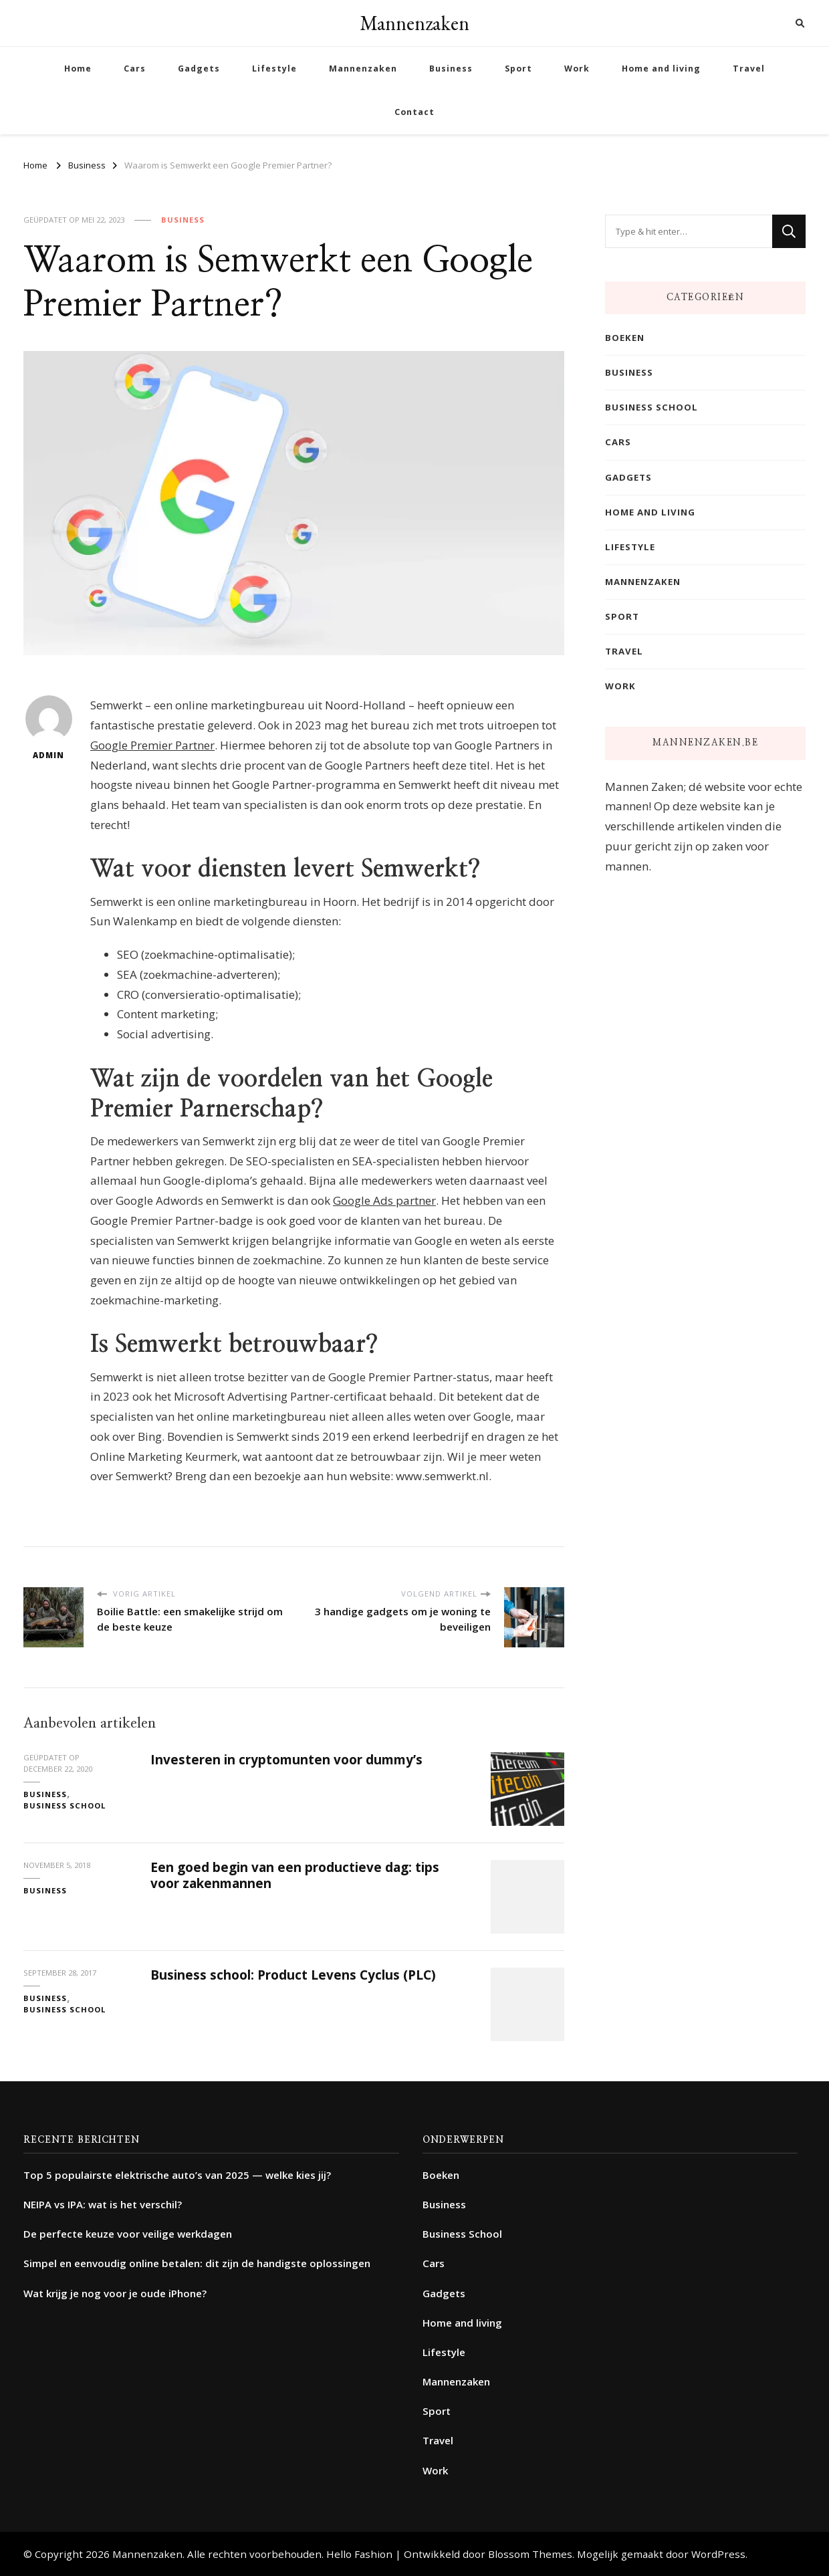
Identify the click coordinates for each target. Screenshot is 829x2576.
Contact (414, 112)
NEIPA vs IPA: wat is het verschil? (102, 2204)
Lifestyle (274, 68)
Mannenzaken (414, 23)
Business (451, 68)
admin (48, 727)
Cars (135, 68)
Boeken (624, 338)
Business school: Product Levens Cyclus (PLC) (293, 1975)
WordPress (718, 2554)
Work (577, 68)
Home (78, 68)
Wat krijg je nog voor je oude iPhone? (115, 2293)
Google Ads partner (384, 1200)
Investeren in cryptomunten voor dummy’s (286, 1759)
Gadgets (199, 68)
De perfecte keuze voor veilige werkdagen (127, 2233)
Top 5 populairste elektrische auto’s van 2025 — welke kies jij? (177, 2175)
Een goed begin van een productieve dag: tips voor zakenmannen (294, 1875)
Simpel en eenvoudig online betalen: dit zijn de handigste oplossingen (196, 2263)
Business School (64, 1805)
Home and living (661, 68)
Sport (518, 68)
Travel (749, 68)
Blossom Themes (530, 2554)
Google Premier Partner (152, 745)
